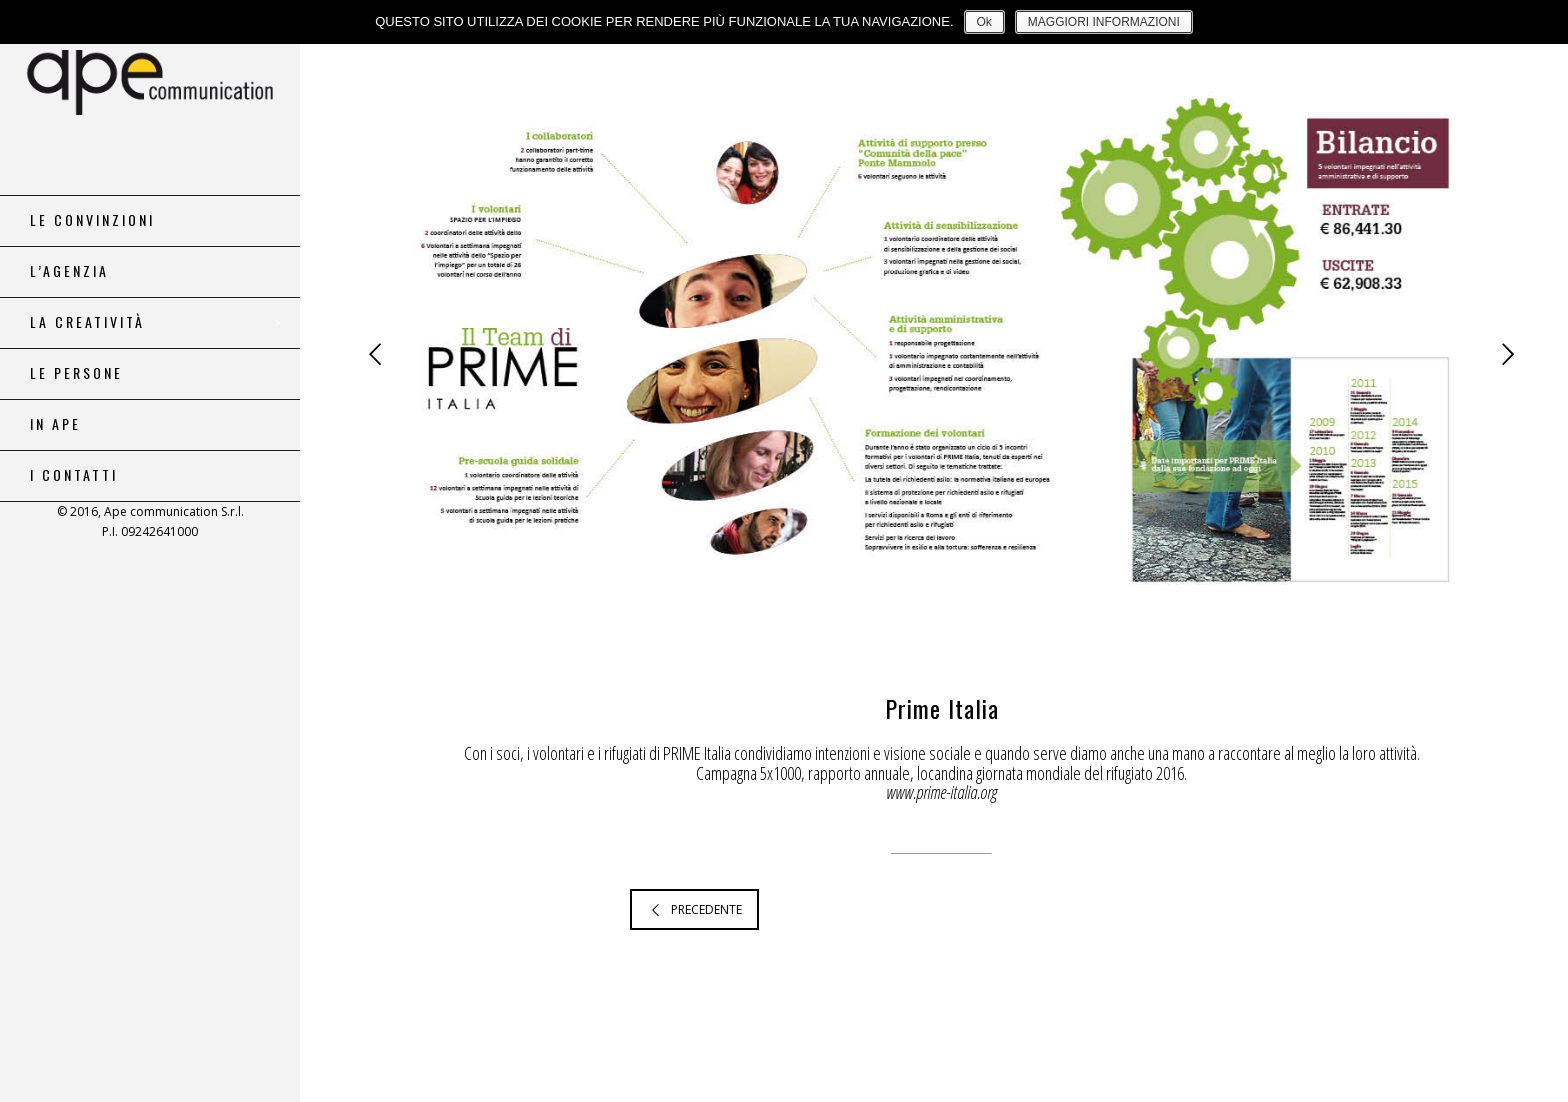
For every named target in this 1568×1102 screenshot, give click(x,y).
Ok (984, 22)
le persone (76, 373)
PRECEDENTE (695, 909)
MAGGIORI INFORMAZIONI (1104, 22)
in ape (55, 424)
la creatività (87, 322)
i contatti (74, 475)
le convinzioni (92, 220)
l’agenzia (69, 271)
